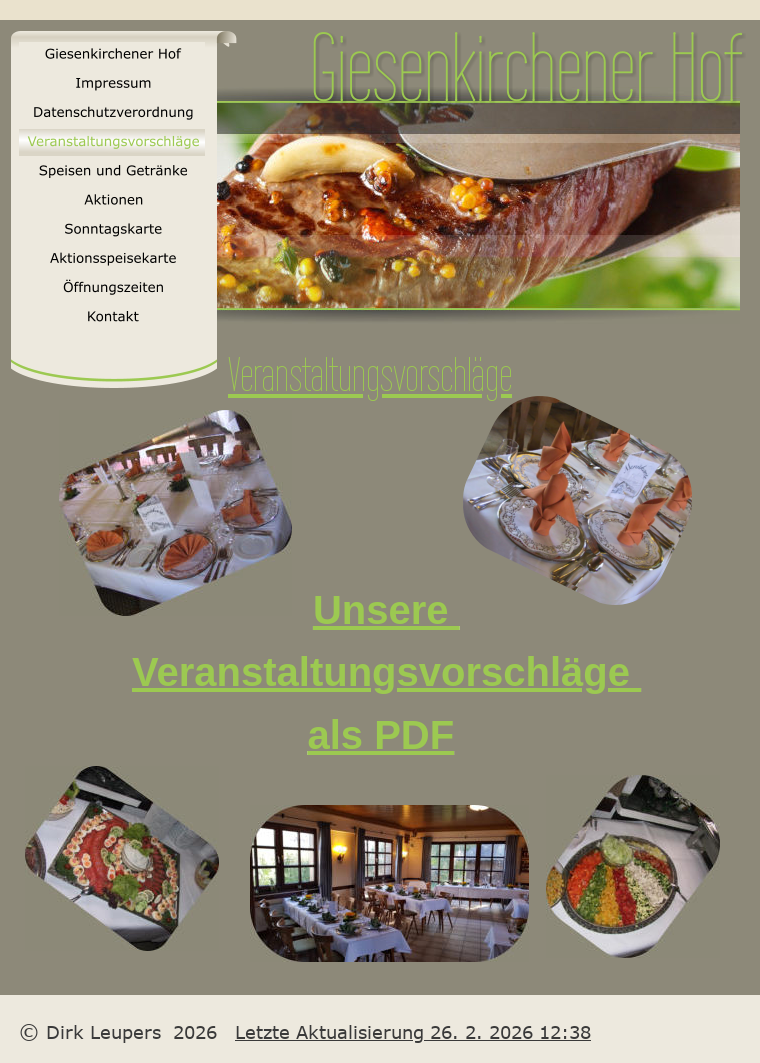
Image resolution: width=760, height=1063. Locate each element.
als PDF (380, 735)
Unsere (386, 610)
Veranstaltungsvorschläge (386, 672)
